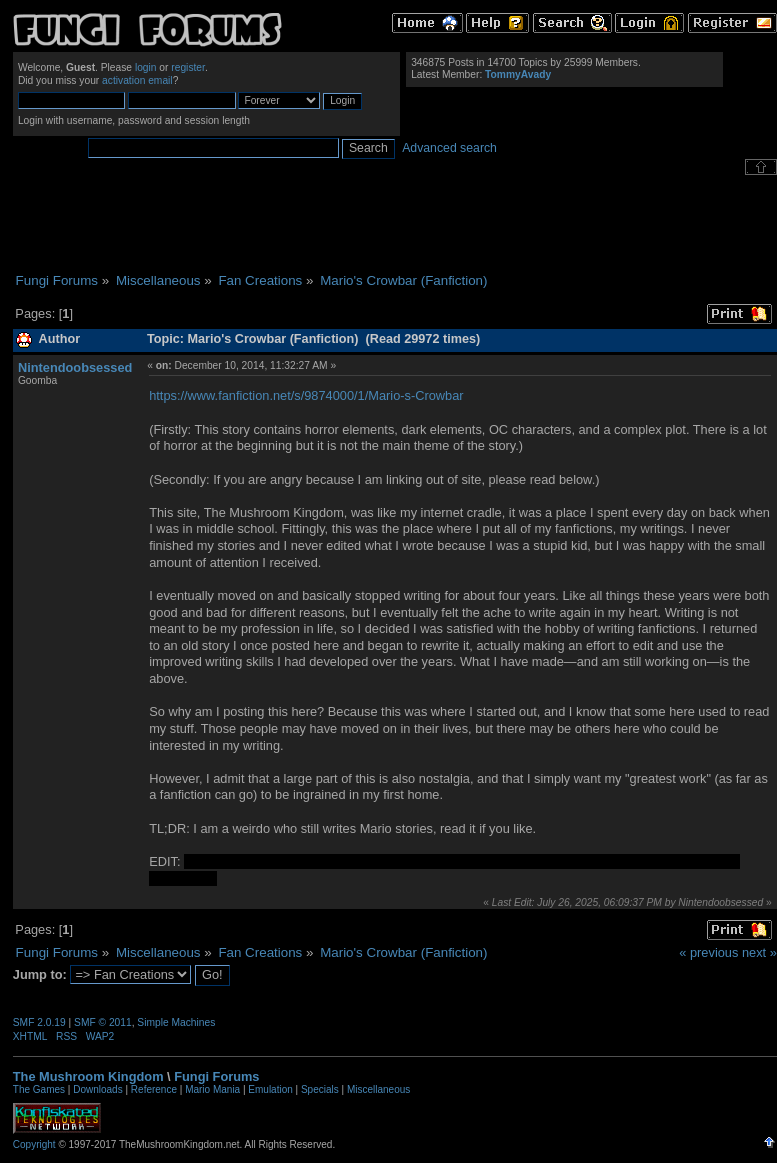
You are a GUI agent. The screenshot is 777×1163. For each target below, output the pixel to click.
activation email (137, 80)
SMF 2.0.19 (39, 1022)
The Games (39, 1089)
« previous (708, 952)
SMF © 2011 (103, 1022)
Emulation (270, 1089)
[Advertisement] (395, 224)
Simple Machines (176, 1022)
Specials (320, 1089)
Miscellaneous (378, 1089)
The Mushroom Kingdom (88, 1076)
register (188, 67)
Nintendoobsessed (75, 367)
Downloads (97, 1089)
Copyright (34, 1144)
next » (759, 952)
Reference (154, 1089)
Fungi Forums (216, 1076)
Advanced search (449, 148)
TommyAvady (518, 74)
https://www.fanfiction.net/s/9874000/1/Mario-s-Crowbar (306, 395)
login (146, 67)
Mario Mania (212, 1089)
